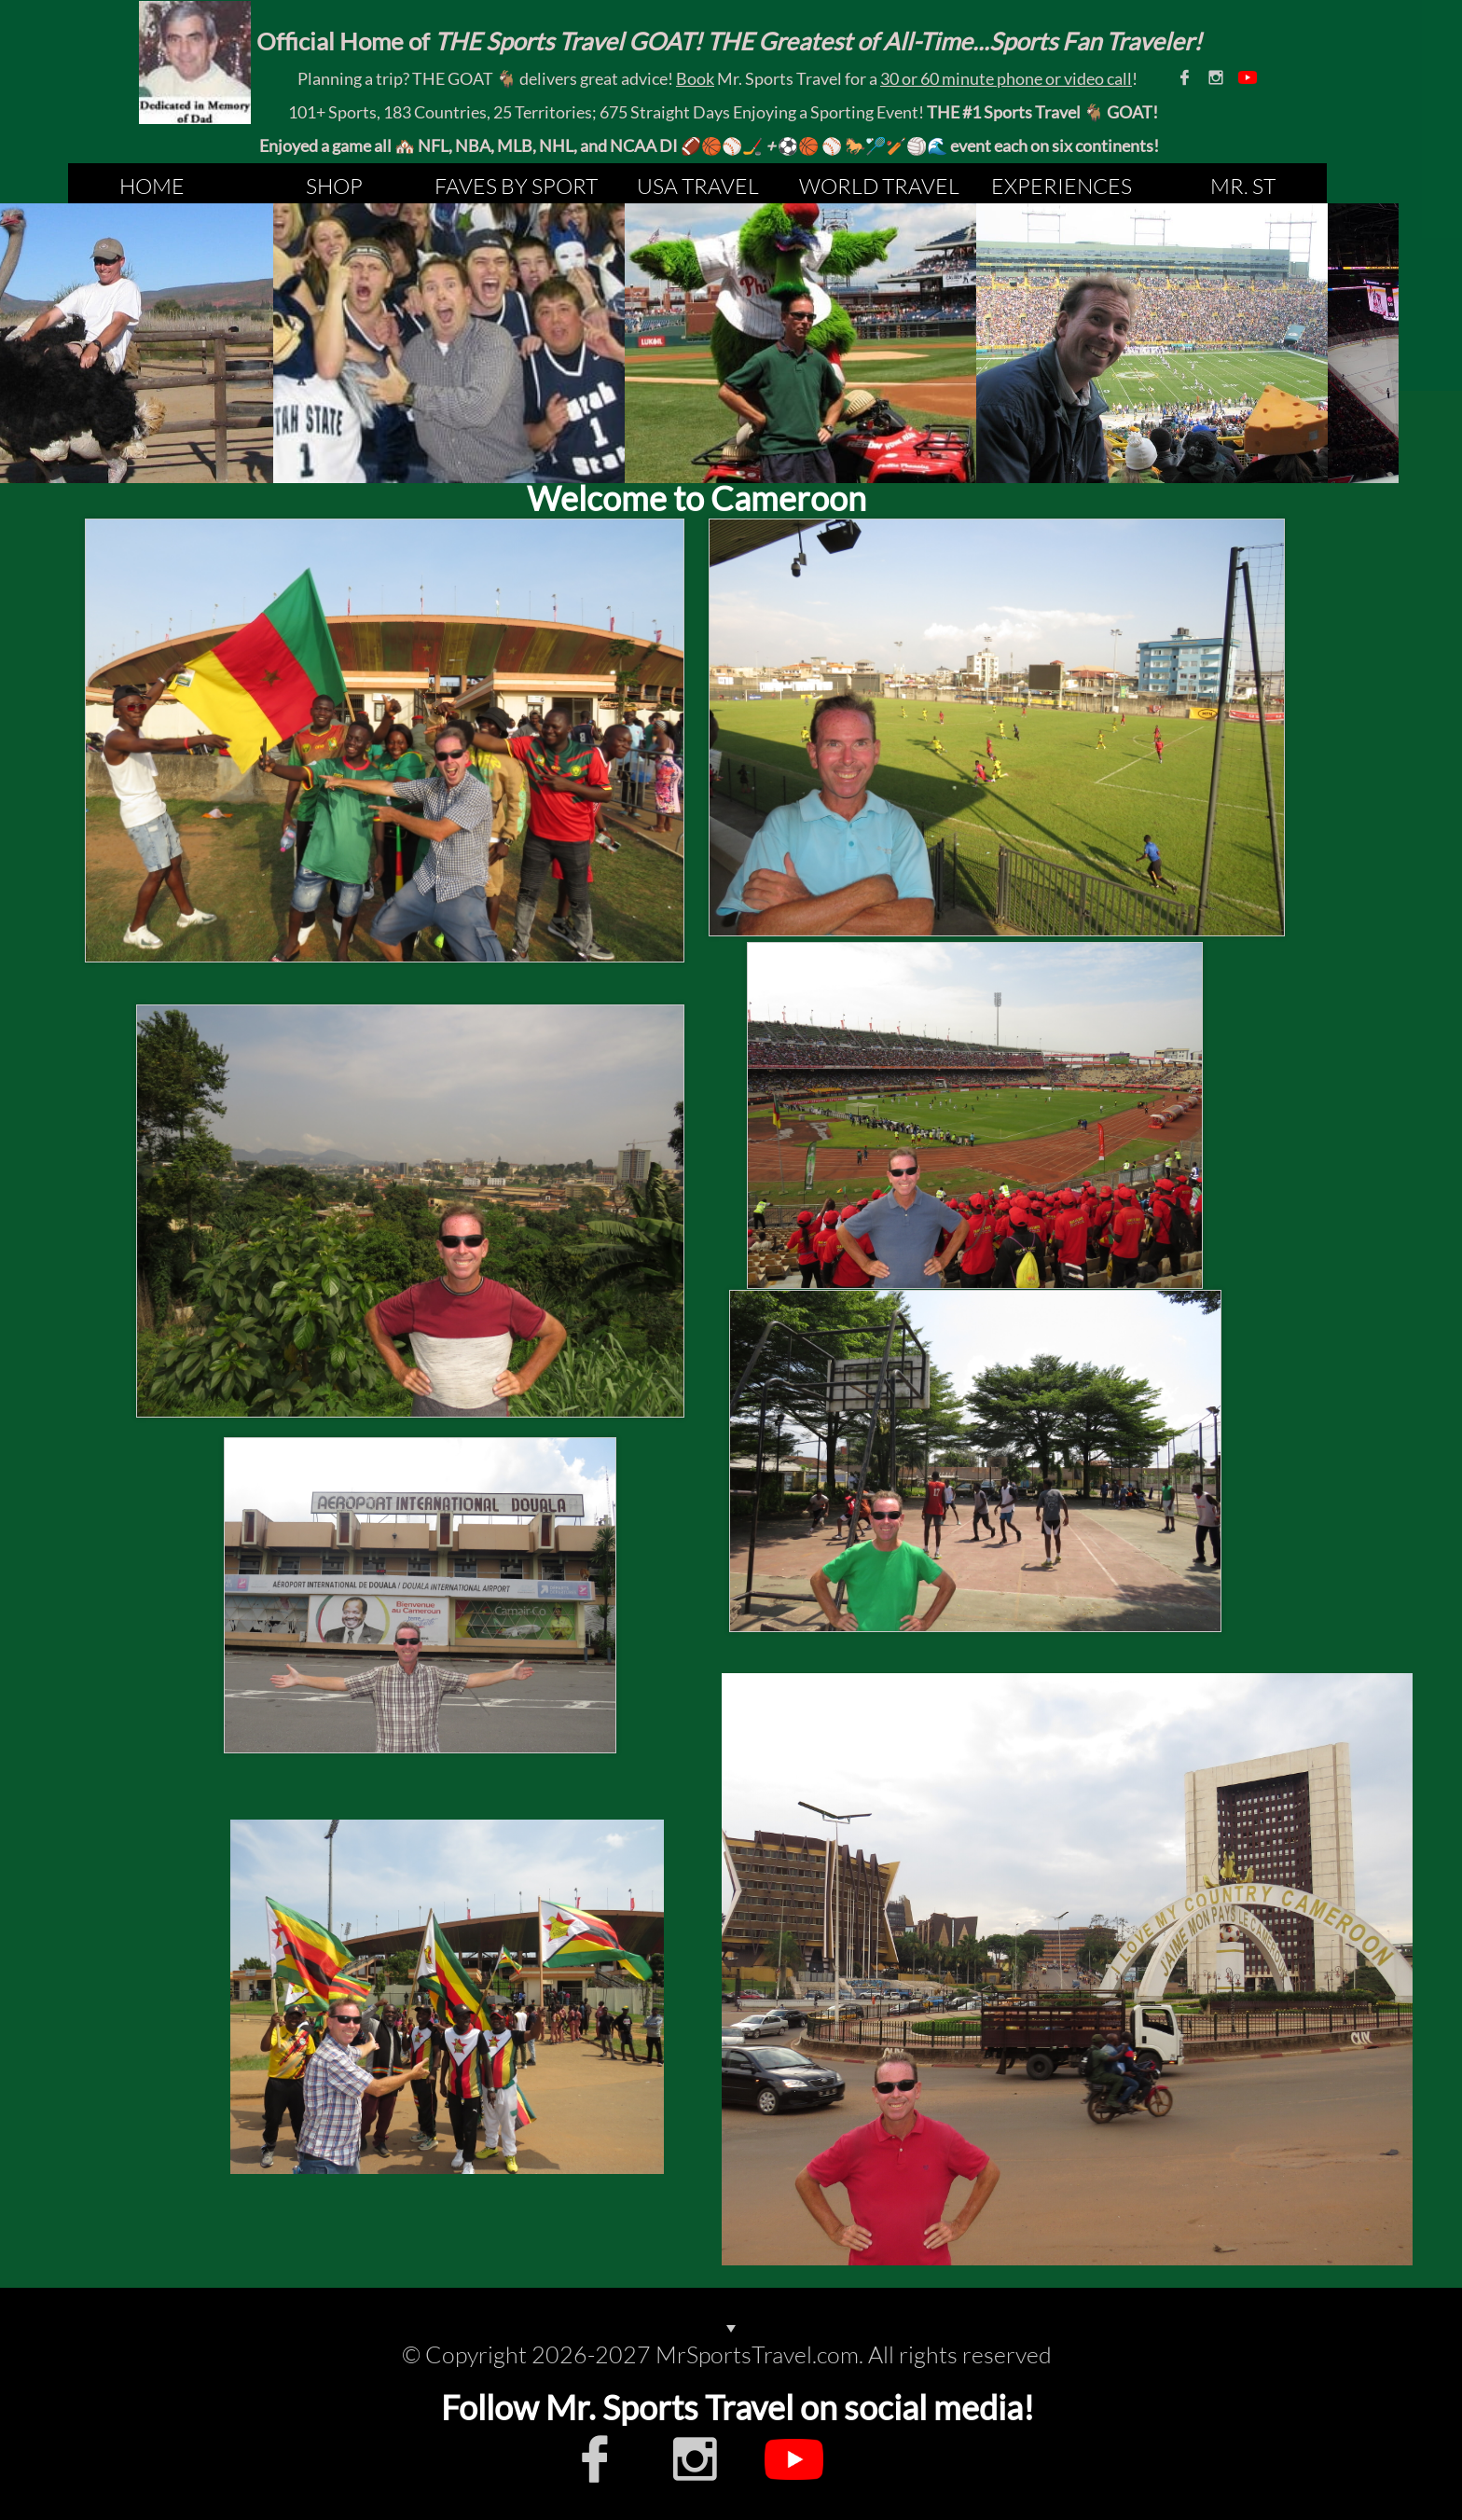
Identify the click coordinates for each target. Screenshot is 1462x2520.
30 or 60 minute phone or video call (1006, 78)
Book (695, 78)
